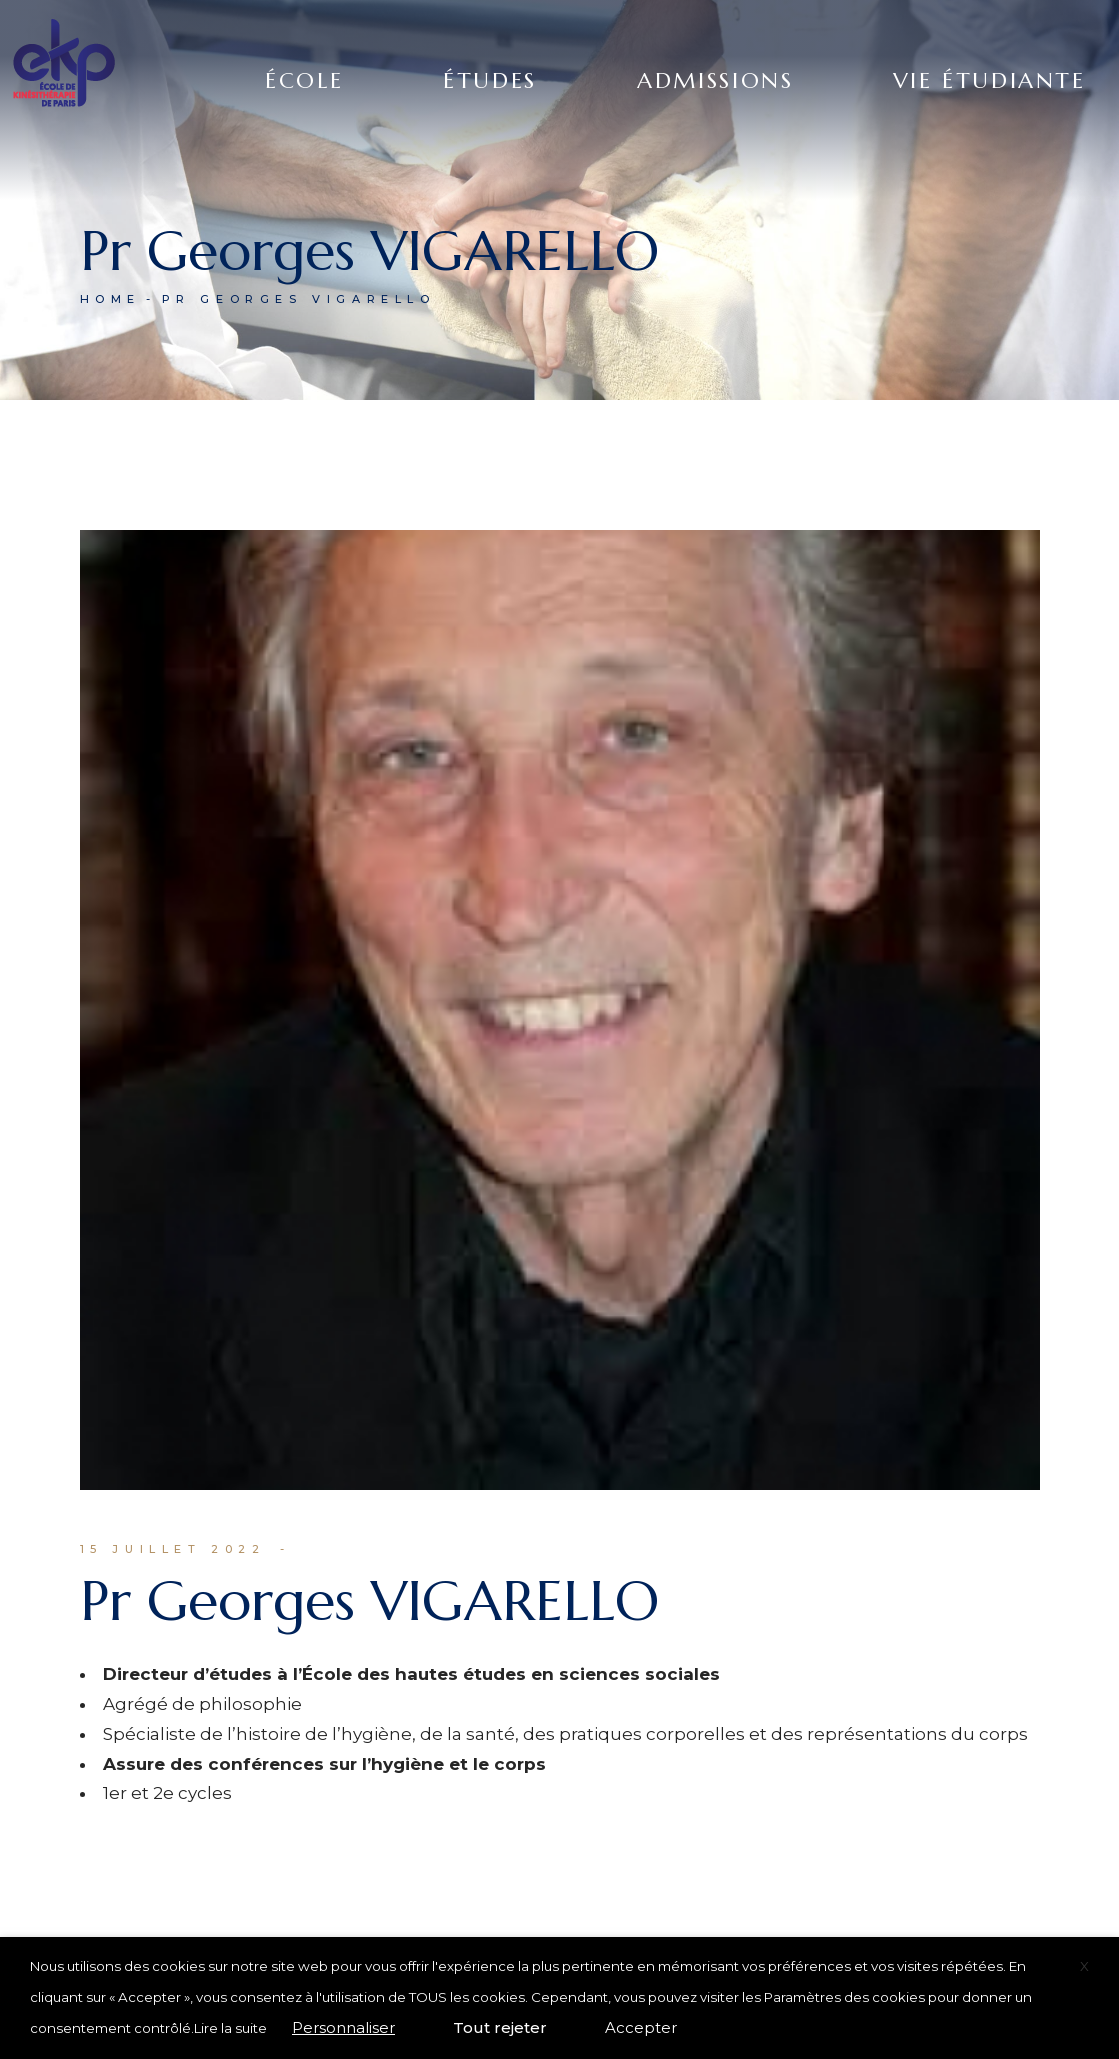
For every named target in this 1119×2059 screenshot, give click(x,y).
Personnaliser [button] (343, 2027)
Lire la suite (230, 2028)
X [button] (1084, 1966)
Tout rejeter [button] (500, 2027)
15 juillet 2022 (173, 1549)
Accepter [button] (641, 2027)
